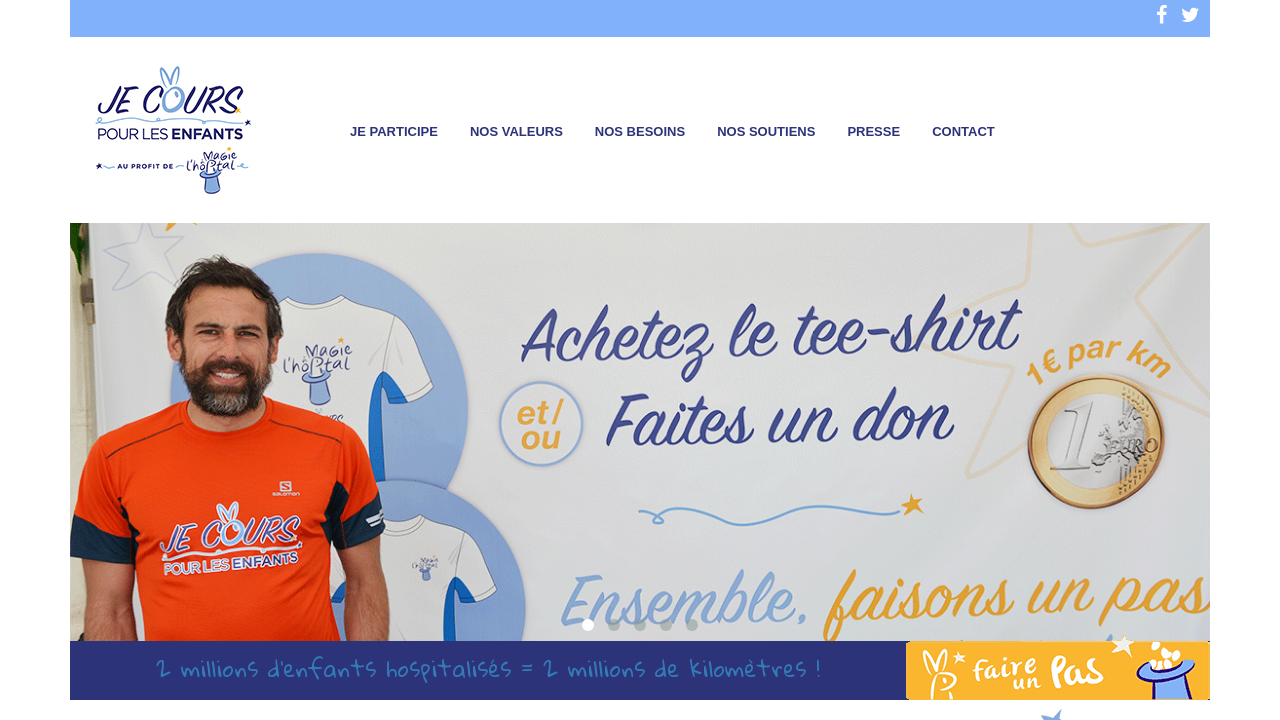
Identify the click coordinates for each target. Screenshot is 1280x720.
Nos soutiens (766, 131)
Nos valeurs (516, 131)
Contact (963, 131)
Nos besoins (640, 131)
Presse (873, 131)
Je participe (394, 131)
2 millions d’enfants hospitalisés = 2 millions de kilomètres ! (488, 668)
